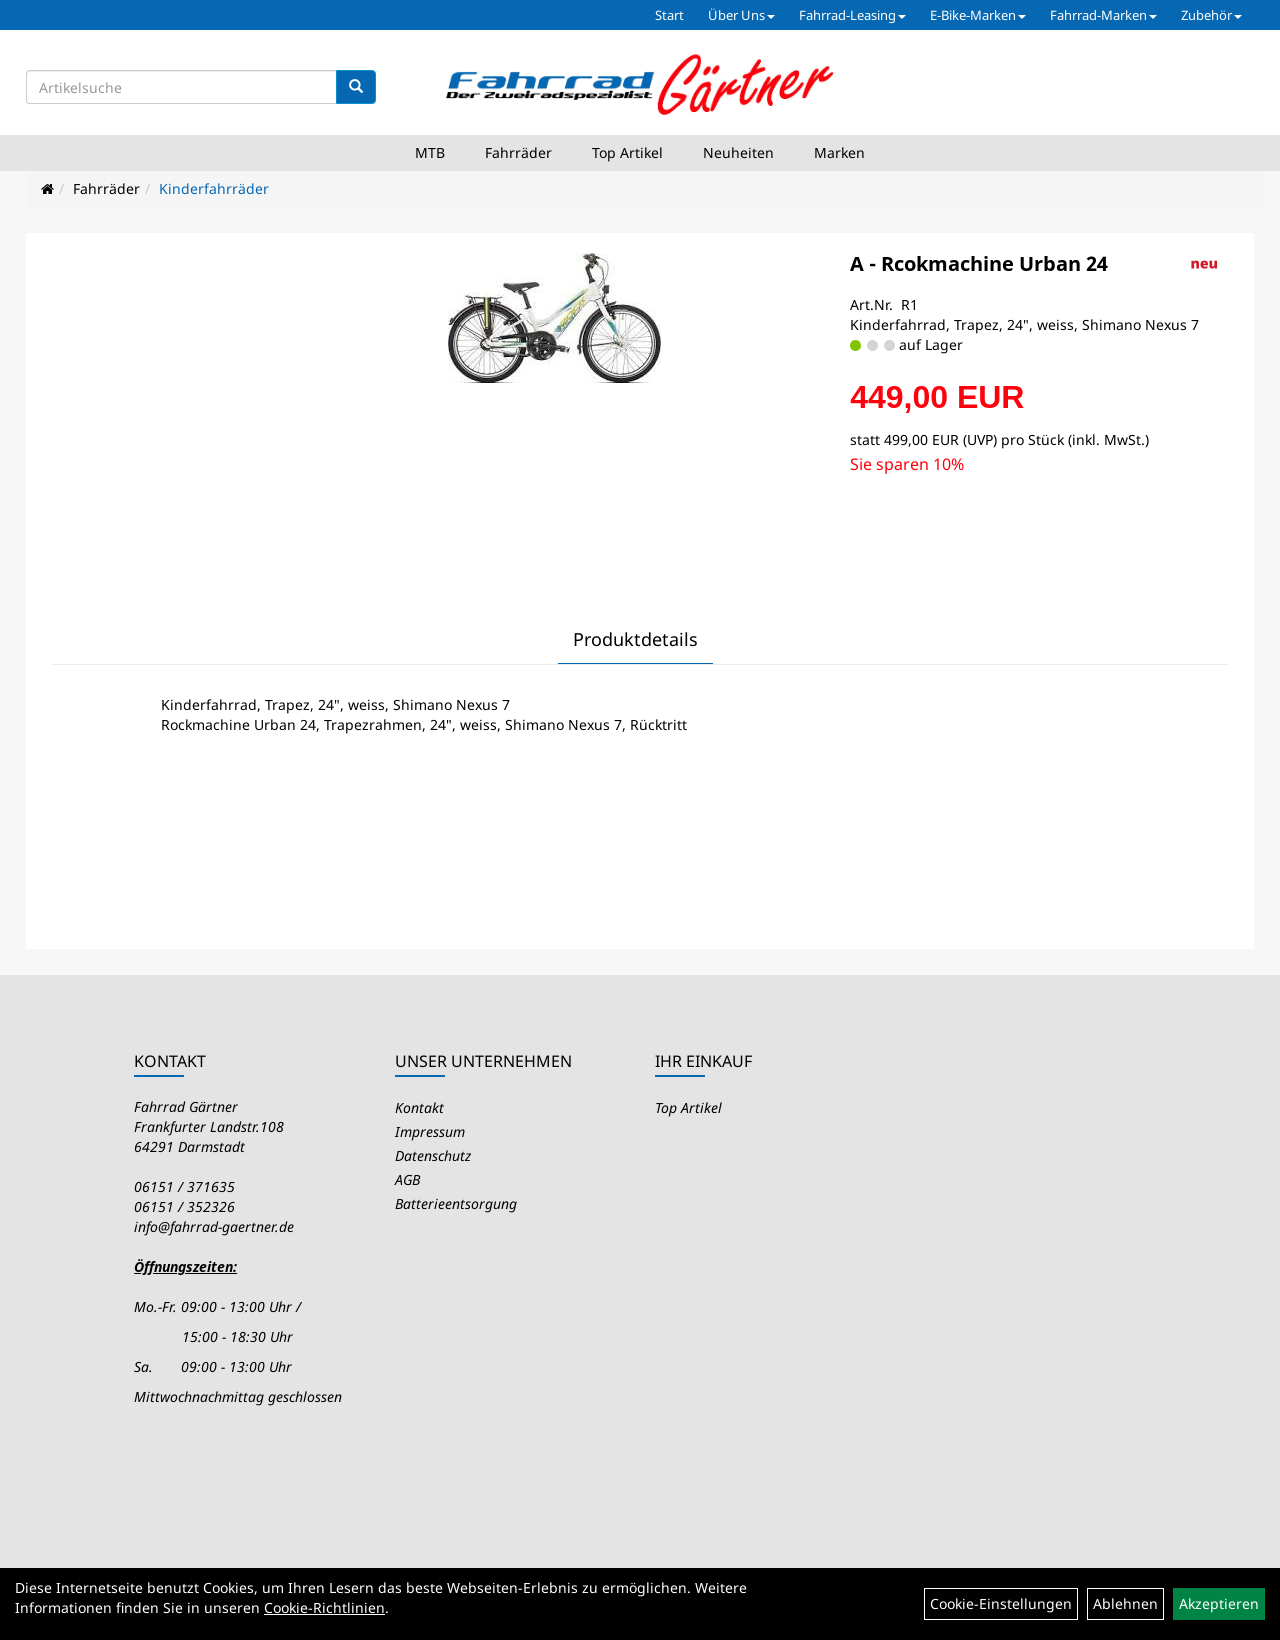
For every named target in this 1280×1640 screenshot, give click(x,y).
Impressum (430, 1131)
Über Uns (741, 15)
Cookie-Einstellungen (1001, 1603)
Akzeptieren (1219, 1603)
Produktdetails (635, 639)
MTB (430, 152)
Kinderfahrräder (214, 188)
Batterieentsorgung (456, 1203)
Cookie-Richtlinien (324, 1607)
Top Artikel (627, 152)
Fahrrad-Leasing (852, 15)
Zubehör (1211, 15)
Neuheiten (738, 152)
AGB (407, 1179)
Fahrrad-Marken (1103, 15)
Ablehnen (1125, 1603)
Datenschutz (433, 1155)
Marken (839, 152)
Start (669, 15)
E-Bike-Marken (978, 15)
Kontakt (419, 1107)
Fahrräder (518, 152)
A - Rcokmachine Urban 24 (979, 263)
